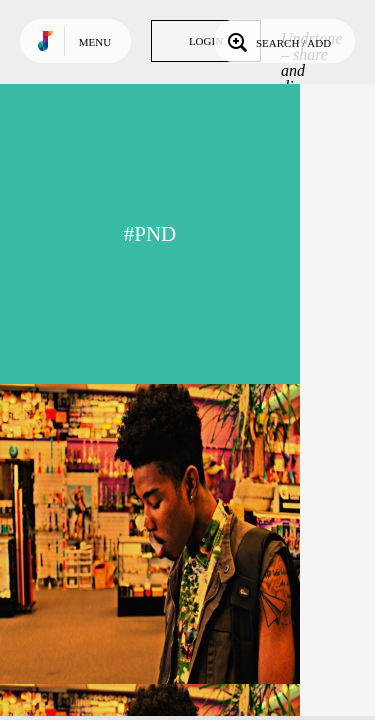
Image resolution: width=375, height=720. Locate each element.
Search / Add (277, 41)
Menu (95, 42)
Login (206, 41)
